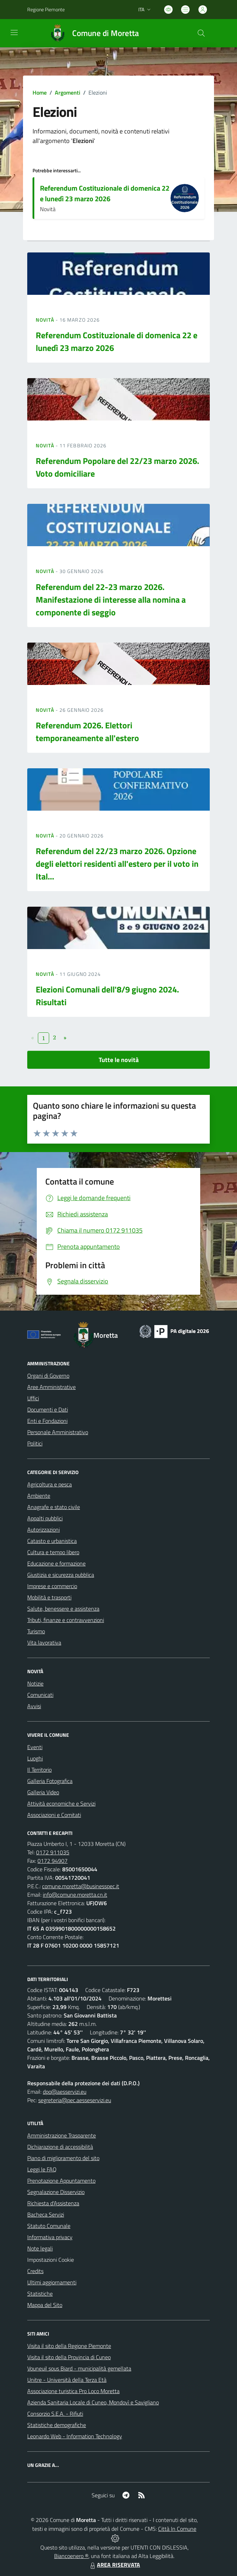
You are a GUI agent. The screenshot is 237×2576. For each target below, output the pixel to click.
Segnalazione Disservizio (56, 2192)
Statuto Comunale (48, 2226)
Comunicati (40, 1694)
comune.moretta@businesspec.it (80, 1886)
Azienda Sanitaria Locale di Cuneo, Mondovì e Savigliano (93, 2402)
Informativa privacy (50, 2237)
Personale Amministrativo (57, 1432)
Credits (35, 2271)
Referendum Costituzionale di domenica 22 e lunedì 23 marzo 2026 (104, 193)
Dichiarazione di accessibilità (60, 2146)
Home (40, 92)
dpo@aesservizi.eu (64, 2091)
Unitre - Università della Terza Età (66, 2379)
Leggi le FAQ (42, 2169)
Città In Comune (177, 2528)
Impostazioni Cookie (50, 2259)
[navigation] (14, 32)
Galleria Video (43, 1792)
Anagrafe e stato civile (53, 1507)
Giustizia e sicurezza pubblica (60, 1574)
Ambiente (38, 1495)
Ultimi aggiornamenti (51, 2282)
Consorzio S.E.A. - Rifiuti (55, 2413)
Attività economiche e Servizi (61, 1803)
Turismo (36, 1631)
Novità (46, 319)
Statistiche (40, 2293)
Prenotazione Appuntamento (61, 2180)
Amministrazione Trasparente (61, 2135)
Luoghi (35, 1758)
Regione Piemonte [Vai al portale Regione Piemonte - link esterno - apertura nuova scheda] (46, 9)
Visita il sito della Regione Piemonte (69, 2346)
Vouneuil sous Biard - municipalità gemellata (79, 2368)
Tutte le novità (119, 1060)
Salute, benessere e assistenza (63, 1608)
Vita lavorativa (44, 1642)
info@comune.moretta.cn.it (75, 1894)
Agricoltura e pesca (49, 1484)
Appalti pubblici (45, 1518)
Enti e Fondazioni (47, 1421)
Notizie (35, 1683)
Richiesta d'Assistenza (53, 2203)
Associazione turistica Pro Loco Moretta (73, 2391)
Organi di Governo (48, 1375)
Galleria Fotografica (50, 1781)
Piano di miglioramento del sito (63, 2158)
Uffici (33, 1398)
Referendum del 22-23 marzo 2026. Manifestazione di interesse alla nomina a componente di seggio (111, 599)
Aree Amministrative (51, 1387)
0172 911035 (52, 1852)
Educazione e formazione (56, 1563)
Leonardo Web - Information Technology (74, 2436)
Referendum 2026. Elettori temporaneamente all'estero (87, 731)
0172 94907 (52, 1860)
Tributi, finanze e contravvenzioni (65, 1620)
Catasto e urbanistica (52, 1541)
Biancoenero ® (71, 2556)
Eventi (34, 1747)
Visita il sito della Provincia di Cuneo (69, 2357)
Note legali (40, 2248)
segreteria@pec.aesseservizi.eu (74, 2100)
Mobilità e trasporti (49, 1597)
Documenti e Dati (47, 1409)
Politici (34, 1443)
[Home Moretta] (91, 33)
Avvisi (34, 1706)
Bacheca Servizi (45, 2214)
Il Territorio (39, 1769)
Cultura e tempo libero (53, 1552)
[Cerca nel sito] (201, 33)
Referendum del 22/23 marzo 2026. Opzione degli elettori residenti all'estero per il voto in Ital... (117, 864)
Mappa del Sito (44, 2305)
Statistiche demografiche (56, 2425)
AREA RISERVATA (114, 2564)
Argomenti (67, 92)
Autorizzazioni (43, 1529)
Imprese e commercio (52, 1586)
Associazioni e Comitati (54, 1815)
